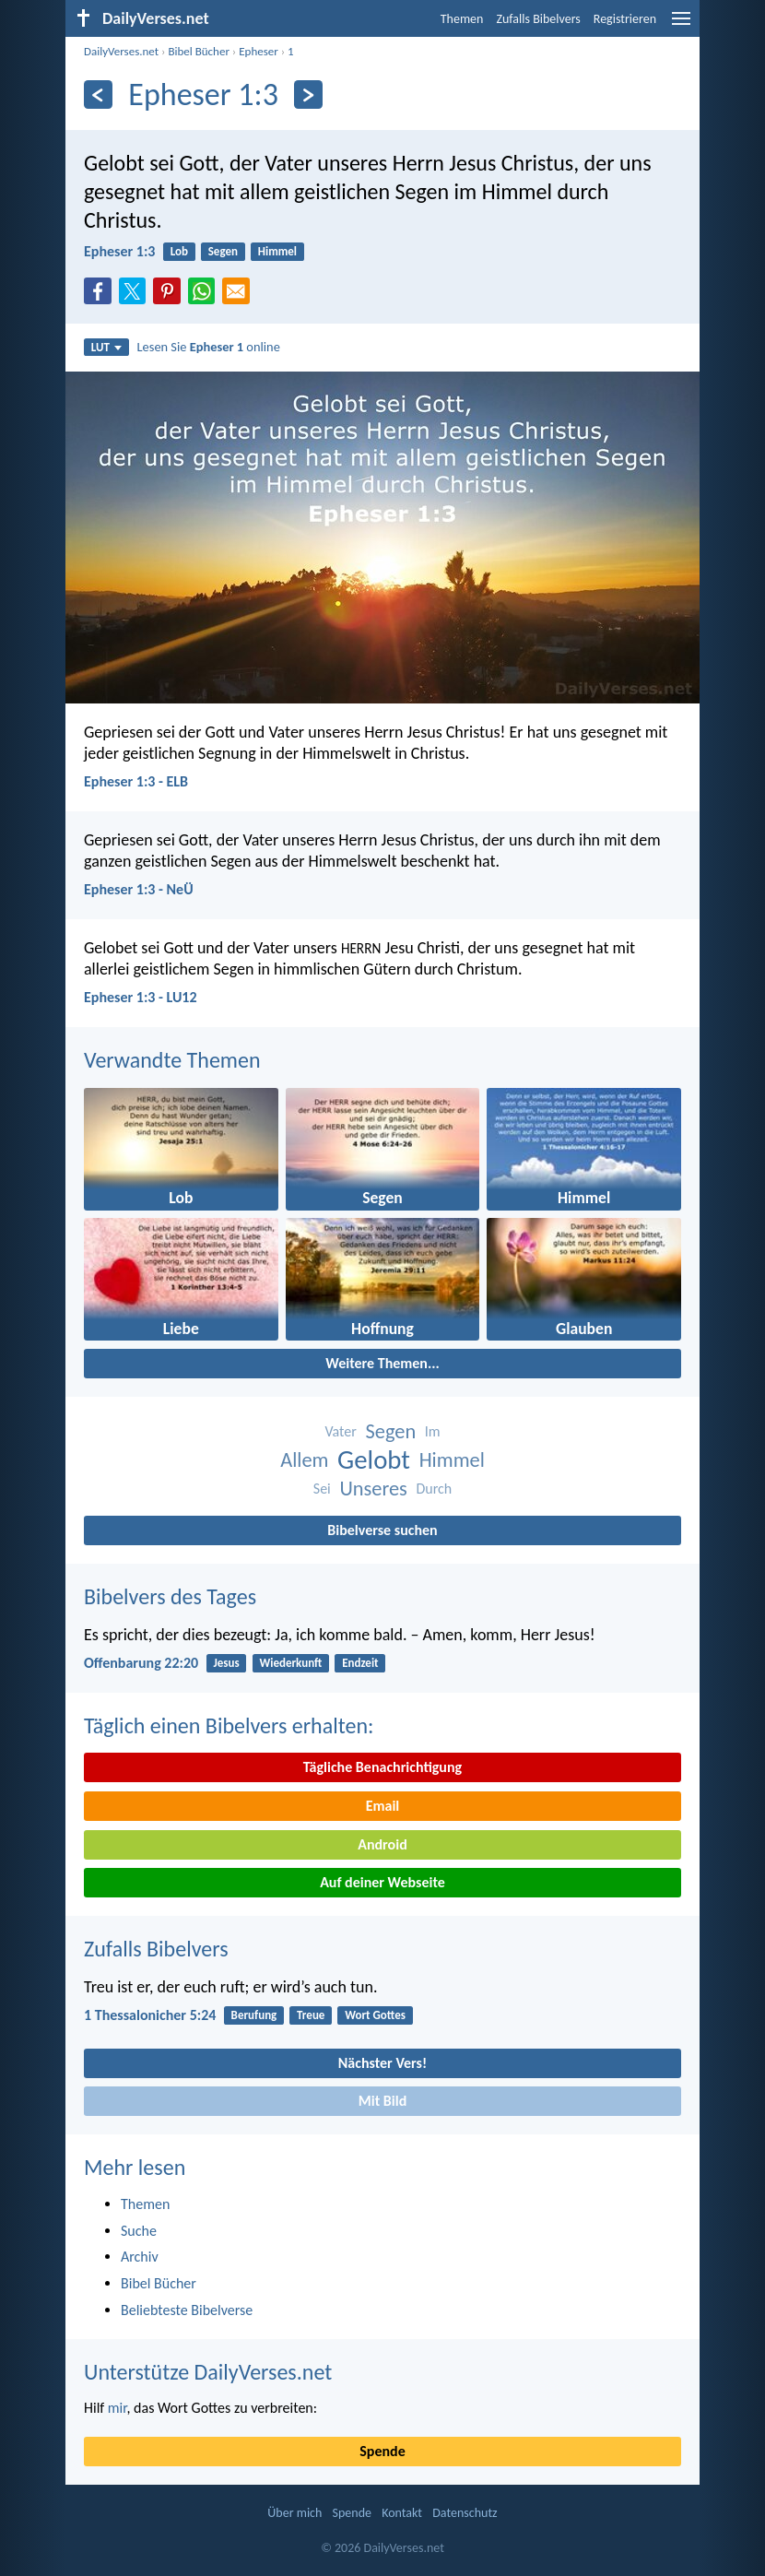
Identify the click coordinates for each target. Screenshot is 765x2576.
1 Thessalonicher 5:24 (150, 2015)
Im (433, 1431)
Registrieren (625, 19)
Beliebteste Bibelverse (187, 2310)
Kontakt (402, 2513)
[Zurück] (98, 94)
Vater (340, 1431)
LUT (106, 347)
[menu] (681, 25)
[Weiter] (308, 94)
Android (382, 1844)
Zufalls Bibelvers (538, 19)
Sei (322, 1488)
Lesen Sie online (208, 346)
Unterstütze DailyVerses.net (208, 2371)
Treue (310, 2015)
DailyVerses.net (121, 51)
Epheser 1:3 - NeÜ (139, 889)
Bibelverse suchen (382, 1530)
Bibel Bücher (199, 51)
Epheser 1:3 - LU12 (140, 997)
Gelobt (373, 1460)
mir (117, 2407)
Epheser (258, 51)
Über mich (294, 2513)
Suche (139, 2230)
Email (383, 1805)
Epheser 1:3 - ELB (136, 781)
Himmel (277, 251)
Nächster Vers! (382, 2063)
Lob (179, 251)
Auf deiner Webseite (382, 1882)
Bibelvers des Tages (170, 1596)
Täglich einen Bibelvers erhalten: (228, 1725)
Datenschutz (464, 2513)
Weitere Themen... (382, 1363)
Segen (223, 251)
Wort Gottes (375, 2015)
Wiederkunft (290, 1663)
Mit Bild (383, 2100)
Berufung (254, 2015)
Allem (304, 1460)
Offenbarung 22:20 (141, 1663)
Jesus (226, 1663)
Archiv (140, 2256)
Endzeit (360, 1663)
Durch (434, 1488)
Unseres (372, 1488)
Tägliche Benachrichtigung (382, 1767)
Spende (382, 2451)
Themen (462, 19)
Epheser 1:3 (119, 251)
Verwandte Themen (172, 1059)
